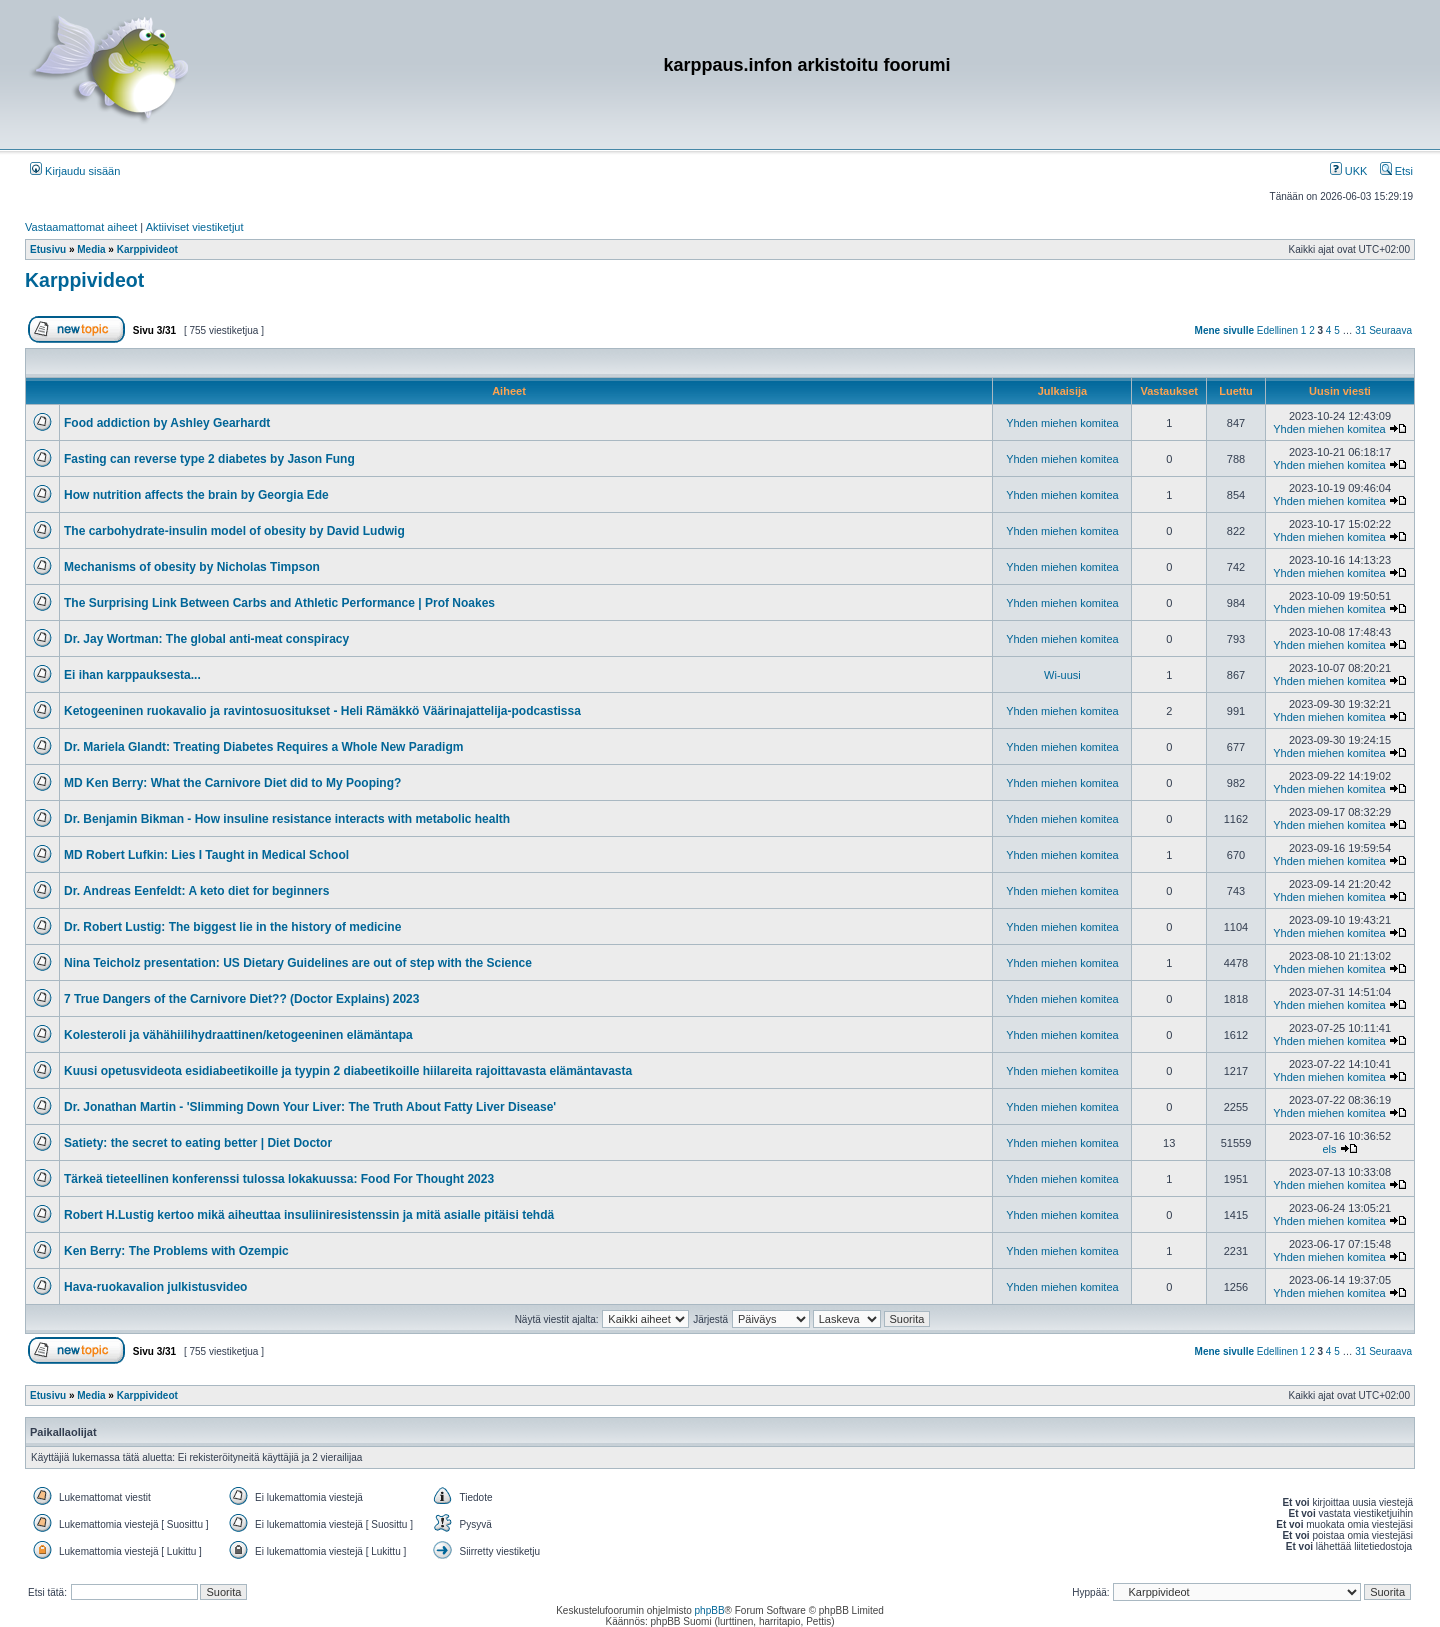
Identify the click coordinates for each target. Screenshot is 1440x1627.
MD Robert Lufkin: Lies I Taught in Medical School (206, 855)
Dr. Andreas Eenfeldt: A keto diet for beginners (196, 891)
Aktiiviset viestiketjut (195, 227)
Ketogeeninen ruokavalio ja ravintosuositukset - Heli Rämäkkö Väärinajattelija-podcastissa (322, 711)
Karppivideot (84, 280)
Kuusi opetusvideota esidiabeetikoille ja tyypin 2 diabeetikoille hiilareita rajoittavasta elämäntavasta (348, 1071)
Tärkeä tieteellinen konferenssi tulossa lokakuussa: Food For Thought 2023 (279, 1179)
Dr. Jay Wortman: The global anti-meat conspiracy (206, 639)
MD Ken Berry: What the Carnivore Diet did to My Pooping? (232, 783)
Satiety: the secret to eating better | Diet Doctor (198, 1143)
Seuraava (1390, 330)
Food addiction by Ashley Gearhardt (167, 423)
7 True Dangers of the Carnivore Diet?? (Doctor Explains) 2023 (241, 999)
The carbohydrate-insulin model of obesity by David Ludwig (234, 531)
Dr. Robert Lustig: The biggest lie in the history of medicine (232, 927)
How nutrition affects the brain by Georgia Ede (196, 495)
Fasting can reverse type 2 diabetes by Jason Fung (209, 459)
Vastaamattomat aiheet (81, 227)
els (1329, 1149)
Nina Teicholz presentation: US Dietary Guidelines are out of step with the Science (298, 963)
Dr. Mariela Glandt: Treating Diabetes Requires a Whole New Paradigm (263, 747)
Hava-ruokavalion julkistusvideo (155, 1287)
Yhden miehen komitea (1062, 423)
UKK (1349, 171)
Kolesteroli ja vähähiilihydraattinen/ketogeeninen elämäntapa (238, 1035)
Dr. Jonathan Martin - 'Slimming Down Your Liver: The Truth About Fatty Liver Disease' (310, 1107)
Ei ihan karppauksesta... (132, 675)
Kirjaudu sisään (75, 171)
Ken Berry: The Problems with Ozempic (176, 1251)
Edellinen (1277, 330)
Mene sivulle (1224, 330)
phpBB (710, 1610)
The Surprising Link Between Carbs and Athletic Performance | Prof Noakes (279, 603)
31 (1360, 330)
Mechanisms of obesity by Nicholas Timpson (192, 567)
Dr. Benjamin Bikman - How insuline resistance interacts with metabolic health (287, 819)
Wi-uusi (1062, 675)
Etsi (1396, 171)
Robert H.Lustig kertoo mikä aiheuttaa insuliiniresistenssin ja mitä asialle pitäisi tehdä (309, 1215)
